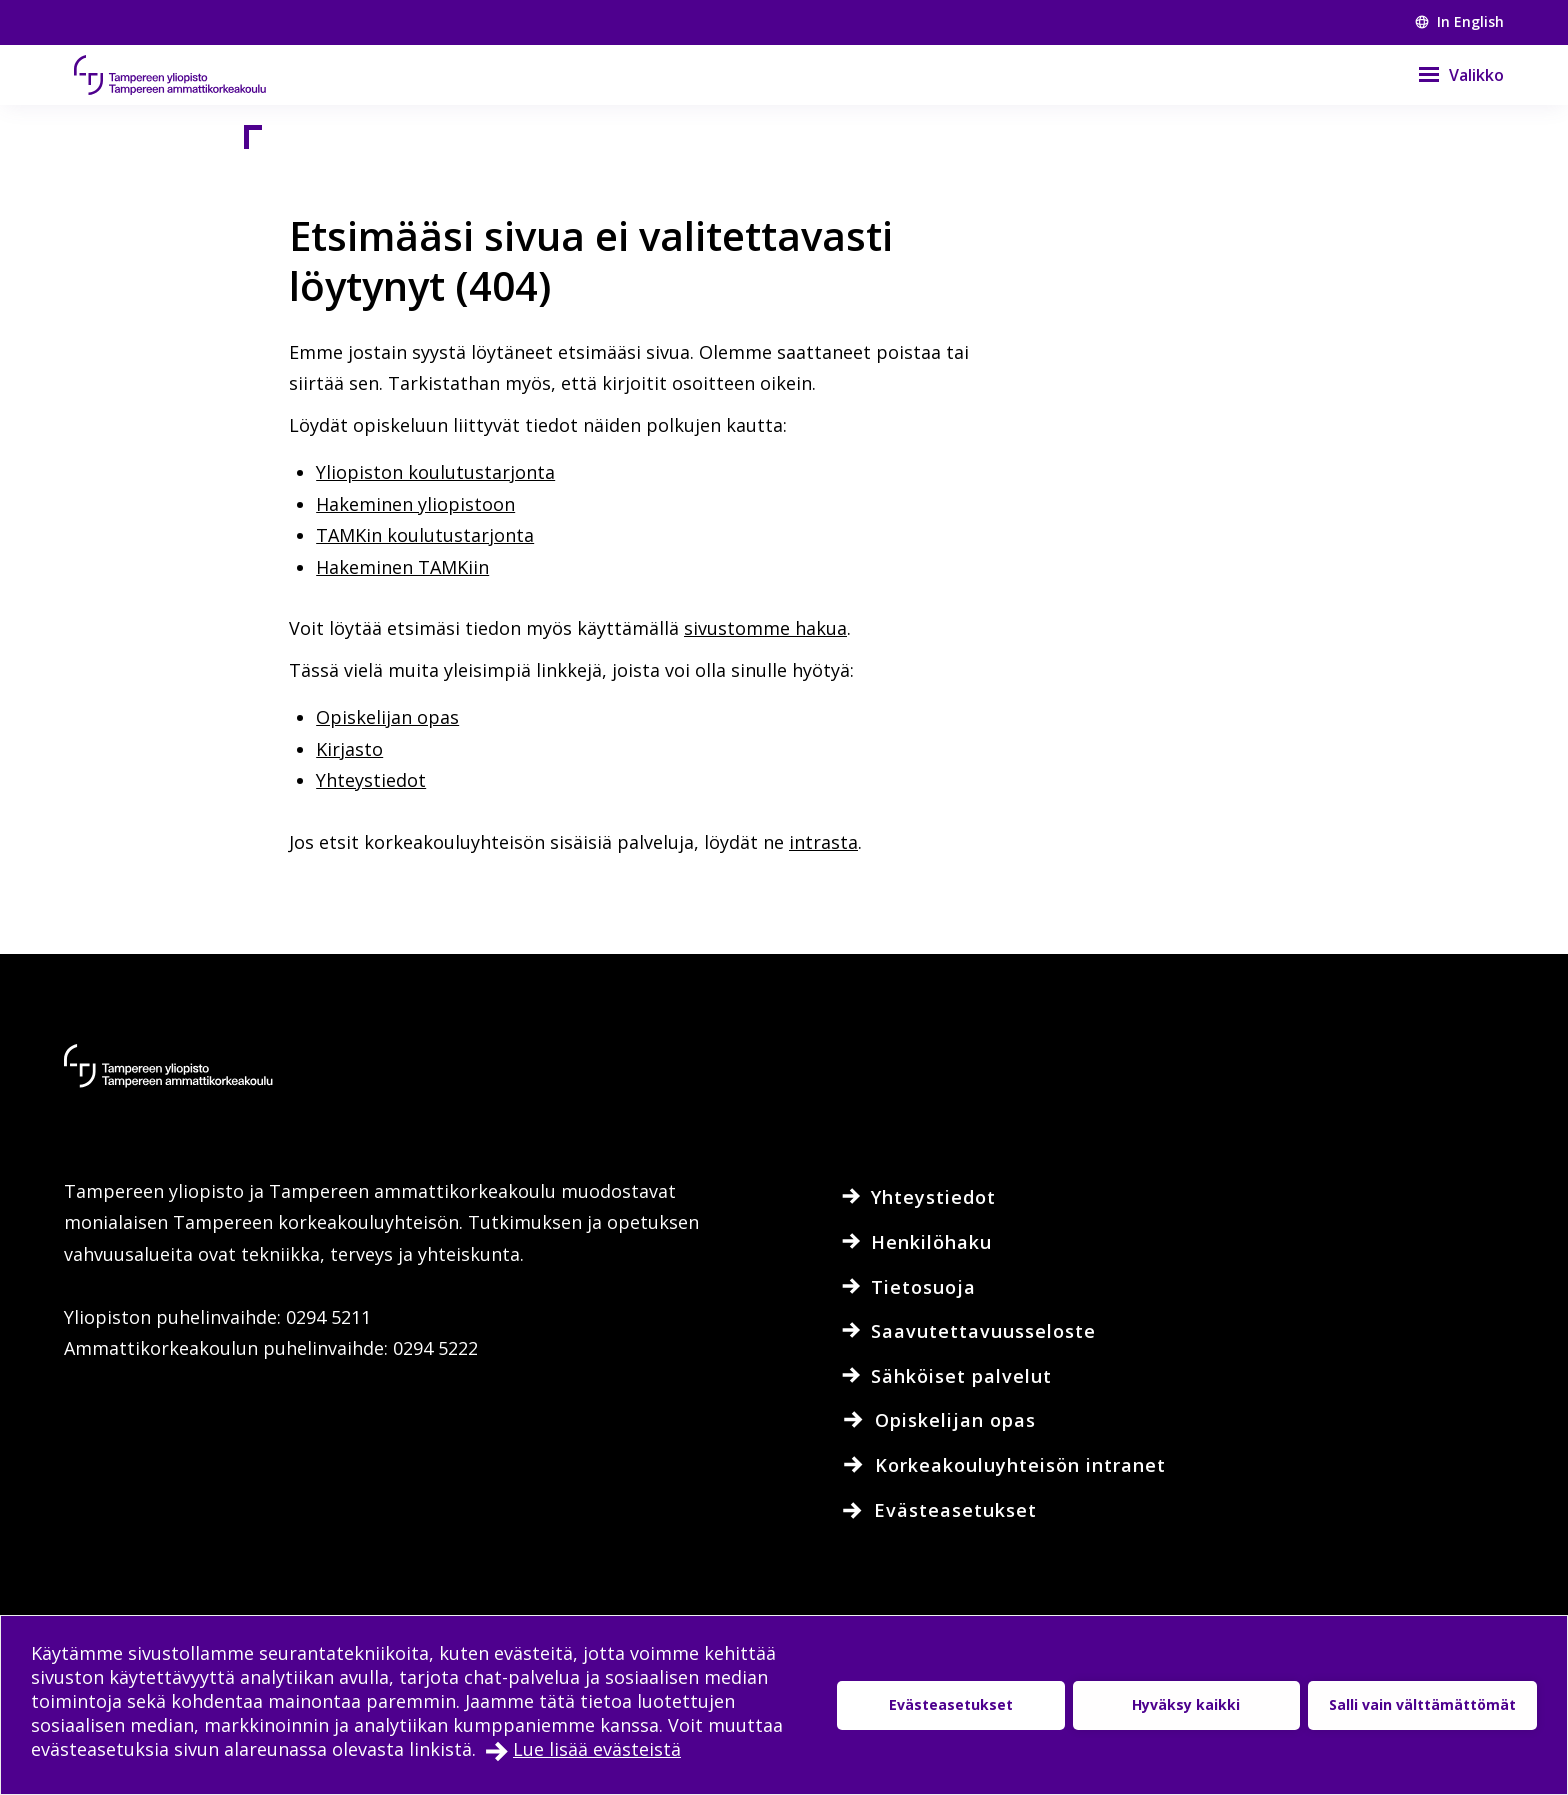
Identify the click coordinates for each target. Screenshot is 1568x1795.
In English (1459, 21)
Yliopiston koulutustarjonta (435, 472)
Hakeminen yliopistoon (415, 504)
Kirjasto (349, 749)
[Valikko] (1448, 75)
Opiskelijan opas (387, 717)
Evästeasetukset (951, 1704)
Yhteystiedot (371, 780)
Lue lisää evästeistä (597, 1749)
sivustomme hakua (765, 628)
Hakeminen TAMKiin (402, 567)
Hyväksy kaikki (1186, 1704)
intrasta (823, 842)
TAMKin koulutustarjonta (425, 535)
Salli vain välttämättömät (1422, 1704)
